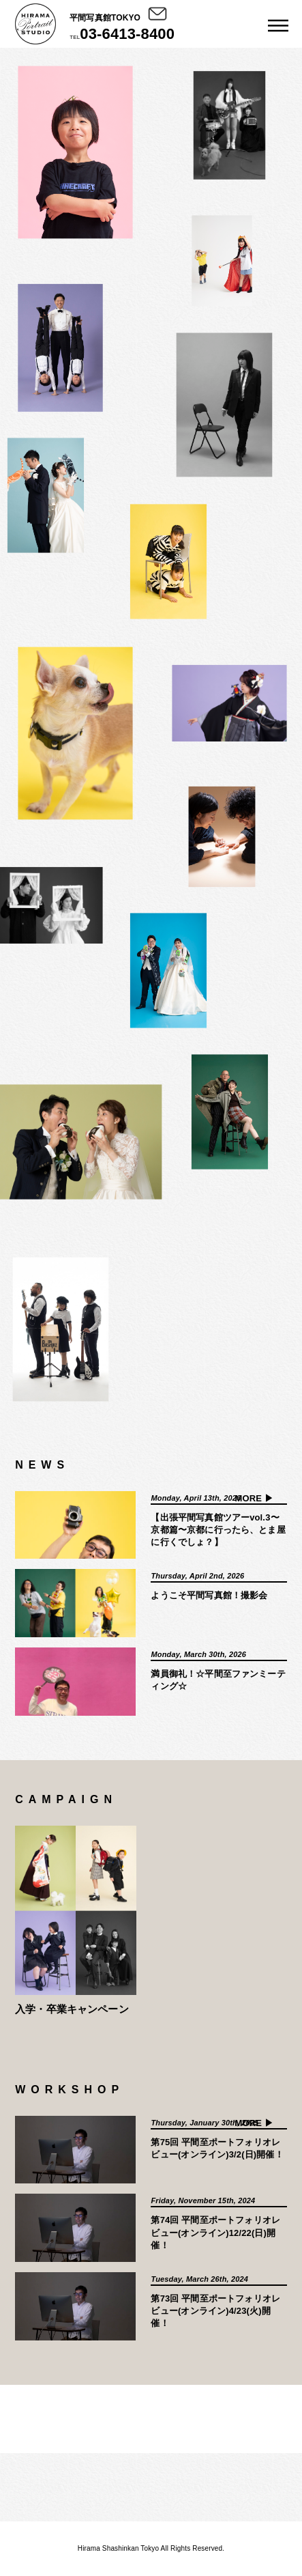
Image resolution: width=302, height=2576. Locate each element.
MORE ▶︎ (254, 1498)
